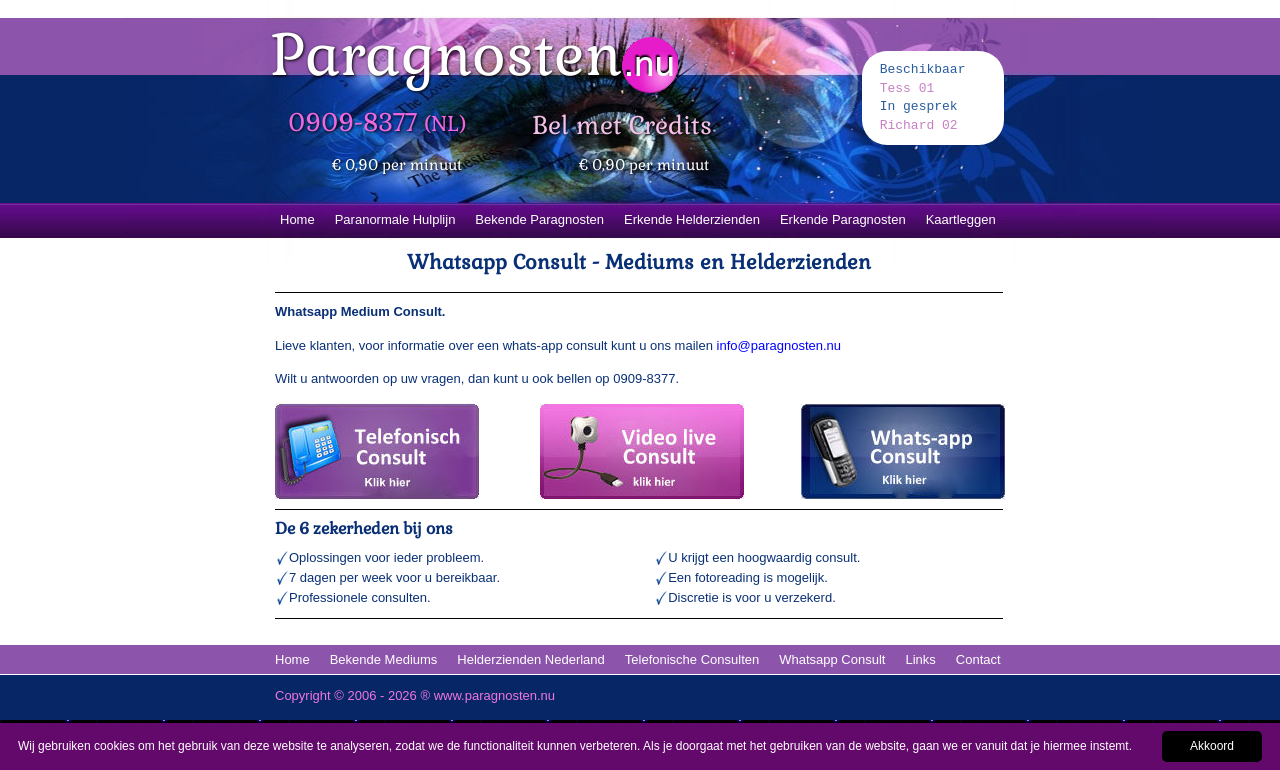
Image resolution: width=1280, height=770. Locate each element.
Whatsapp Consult (832, 659)
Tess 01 (907, 88)
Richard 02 (919, 125)
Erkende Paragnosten (843, 219)
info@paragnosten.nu (779, 345)
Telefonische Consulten (692, 659)
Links (920, 659)
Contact (978, 659)
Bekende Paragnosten (539, 219)
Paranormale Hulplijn (395, 219)
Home (297, 219)
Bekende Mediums (384, 659)
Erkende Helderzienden (692, 219)
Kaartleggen (961, 219)
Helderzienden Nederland (530, 659)
